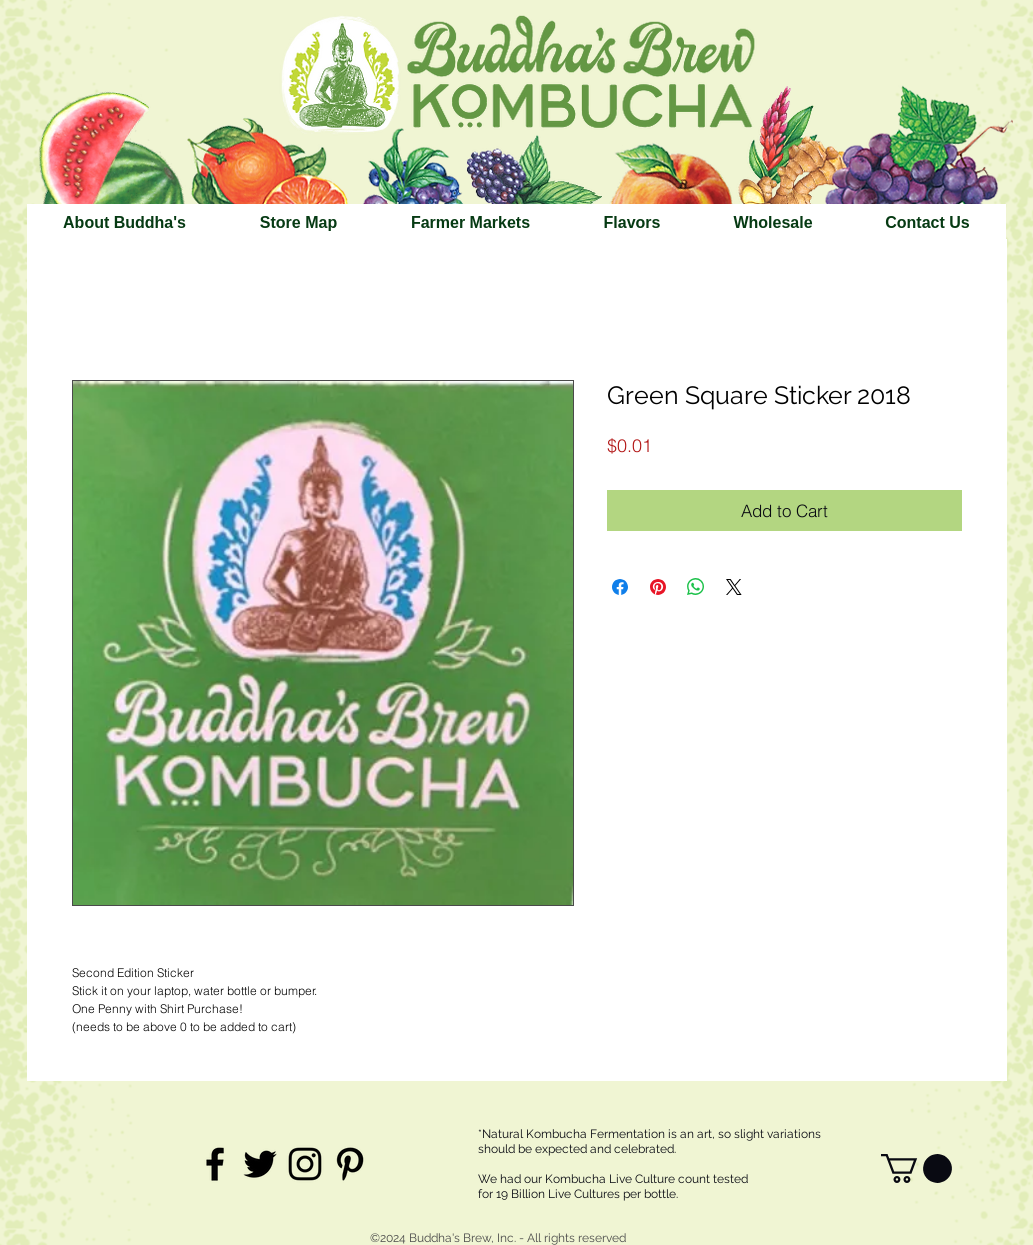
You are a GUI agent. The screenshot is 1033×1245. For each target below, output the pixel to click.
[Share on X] (734, 587)
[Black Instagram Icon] (305, 1164)
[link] (916, 1168)
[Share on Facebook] (620, 587)
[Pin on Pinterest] (658, 587)
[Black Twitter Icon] (260, 1164)
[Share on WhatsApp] (696, 587)
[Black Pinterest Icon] (350, 1164)
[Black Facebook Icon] (215, 1164)
